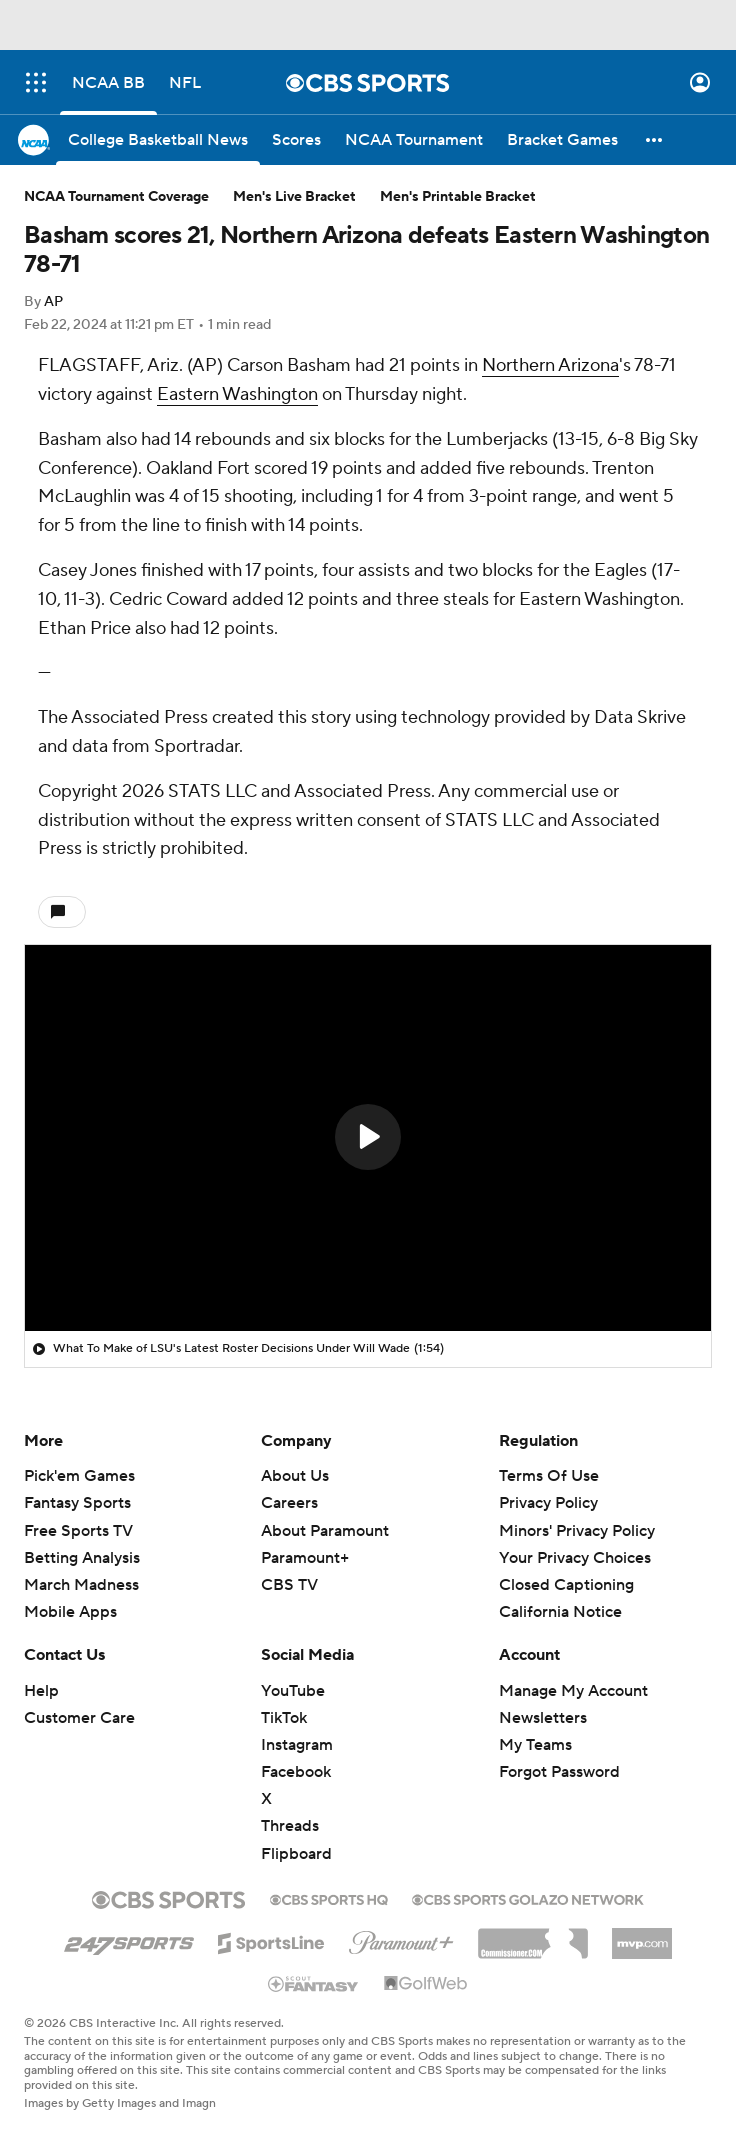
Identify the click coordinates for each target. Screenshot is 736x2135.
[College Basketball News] (158, 140)
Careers (289, 1503)
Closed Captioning (566, 1585)
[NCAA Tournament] (414, 140)
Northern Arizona (550, 365)
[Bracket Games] (562, 140)
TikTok (284, 1718)
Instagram (297, 1745)
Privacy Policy (548, 1503)
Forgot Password (559, 1772)
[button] (655, 140)
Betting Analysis (82, 1558)
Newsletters (543, 1718)
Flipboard (296, 1854)
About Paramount (325, 1531)
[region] (368, 1138)
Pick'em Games (79, 1476)
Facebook (296, 1772)
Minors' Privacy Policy (577, 1531)
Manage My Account (573, 1691)
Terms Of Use (549, 1476)
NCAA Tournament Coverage (116, 197)
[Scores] (296, 140)
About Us (295, 1476)
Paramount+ (305, 1558)
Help (41, 1691)
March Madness (81, 1585)
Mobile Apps (70, 1612)
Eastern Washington (237, 394)
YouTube (293, 1691)
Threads (290, 1826)
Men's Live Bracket (294, 197)
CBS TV (289, 1585)
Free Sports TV (78, 1531)
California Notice (560, 1612)
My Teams (535, 1745)
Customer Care (79, 1718)
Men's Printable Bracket (458, 197)
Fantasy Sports (77, 1503)
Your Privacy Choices (575, 1558)
